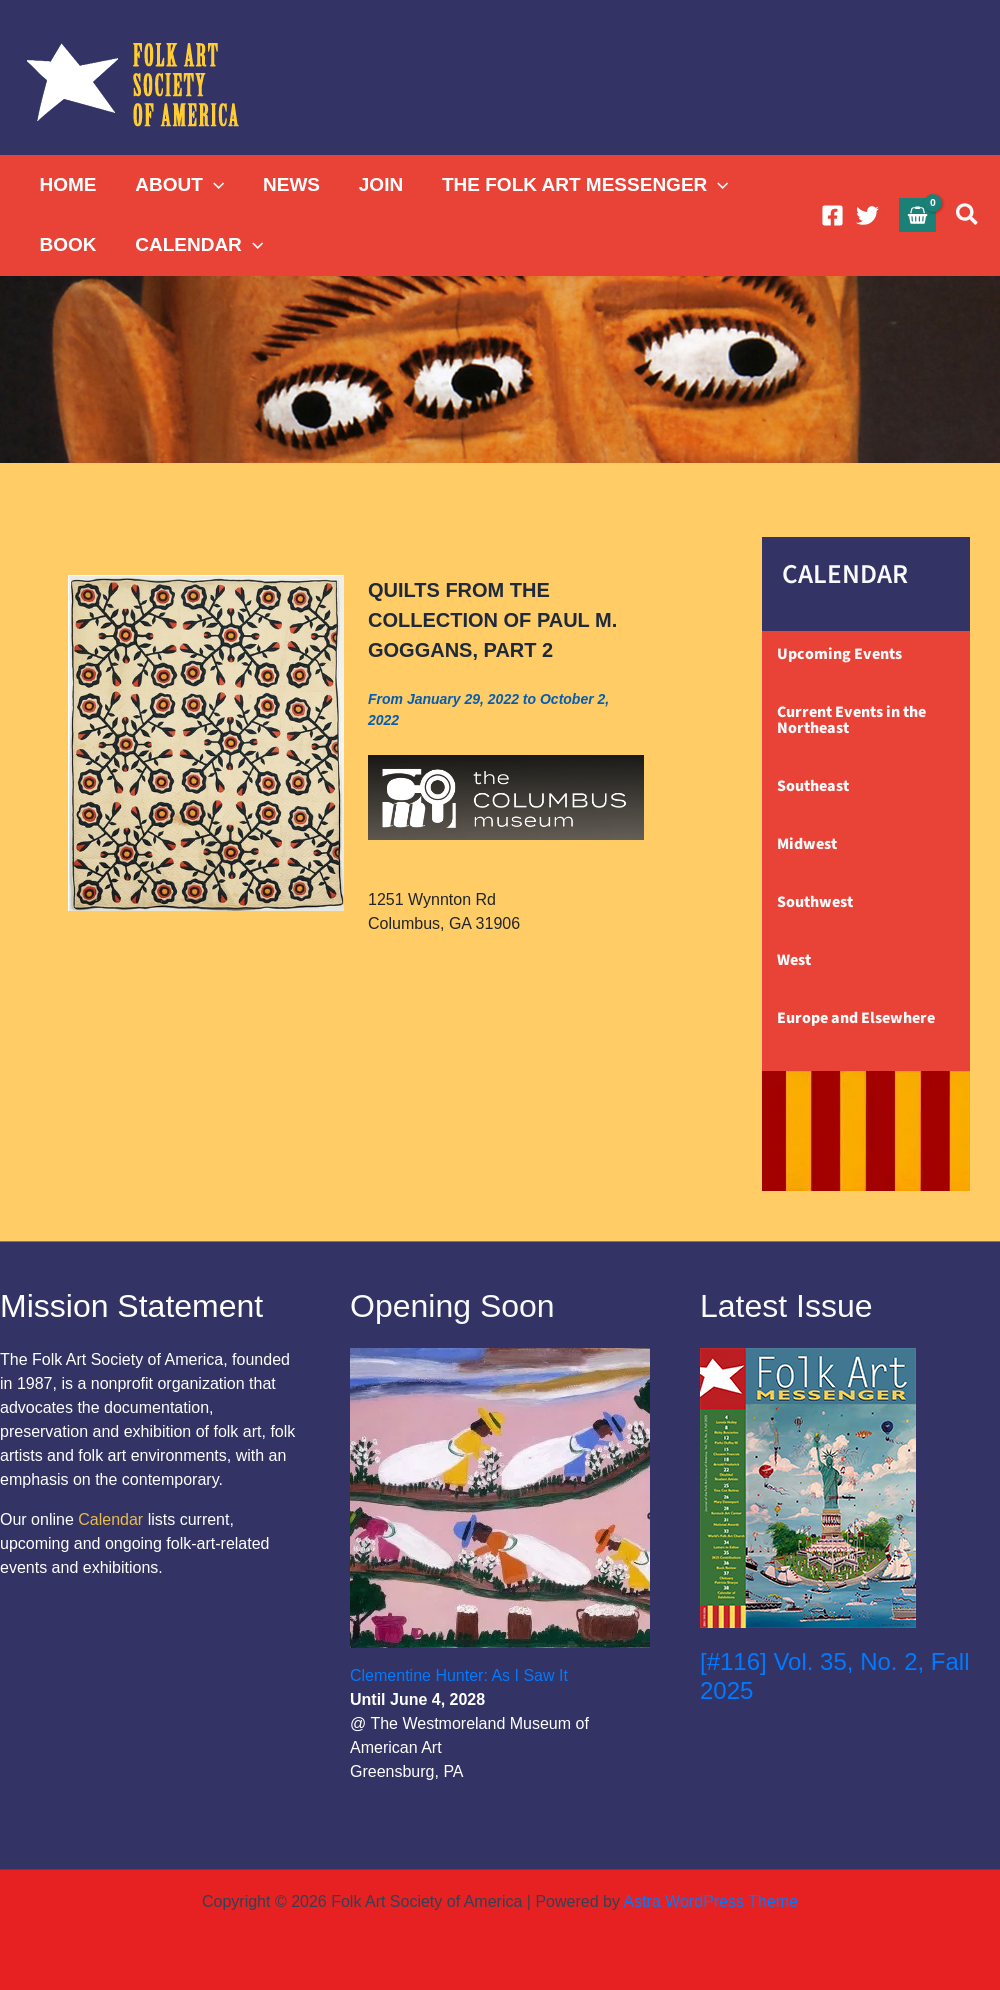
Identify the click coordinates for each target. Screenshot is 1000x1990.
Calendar (110, 1519)
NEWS (289, 184)
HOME (67, 184)
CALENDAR (198, 245)
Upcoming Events (839, 654)
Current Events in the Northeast (851, 720)
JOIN (378, 184)
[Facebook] (832, 215)
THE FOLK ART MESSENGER (581, 185)
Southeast (813, 786)
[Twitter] (867, 215)
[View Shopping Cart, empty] (918, 214)
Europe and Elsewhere (856, 1018)
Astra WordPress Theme (710, 1901)
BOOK (67, 244)
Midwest (807, 844)
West (794, 960)
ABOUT (178, 185)
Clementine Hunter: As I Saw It (459, 1675)
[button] (212, 185)
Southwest (815, 902)
